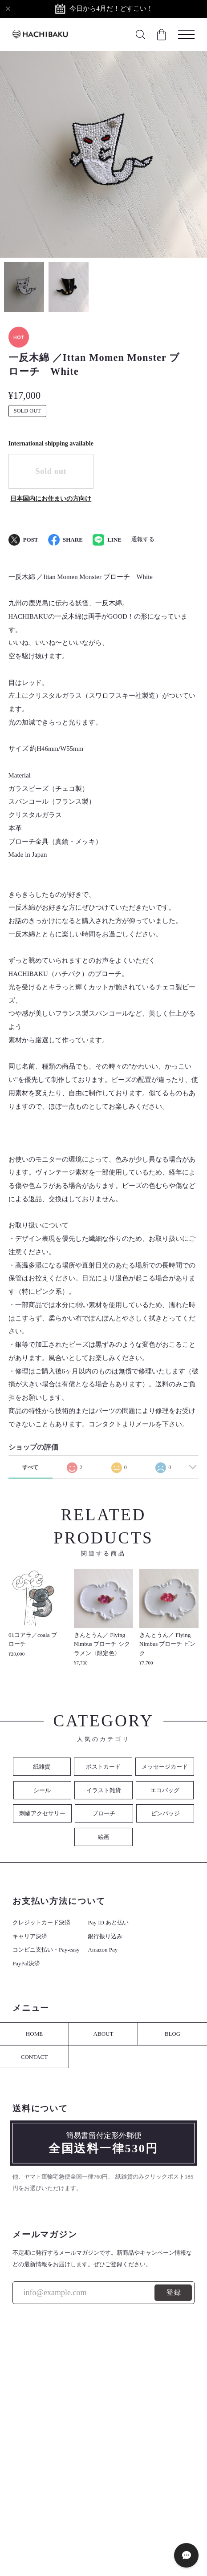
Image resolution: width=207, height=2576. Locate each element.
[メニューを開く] (186, 34)
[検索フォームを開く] (140, 34)
